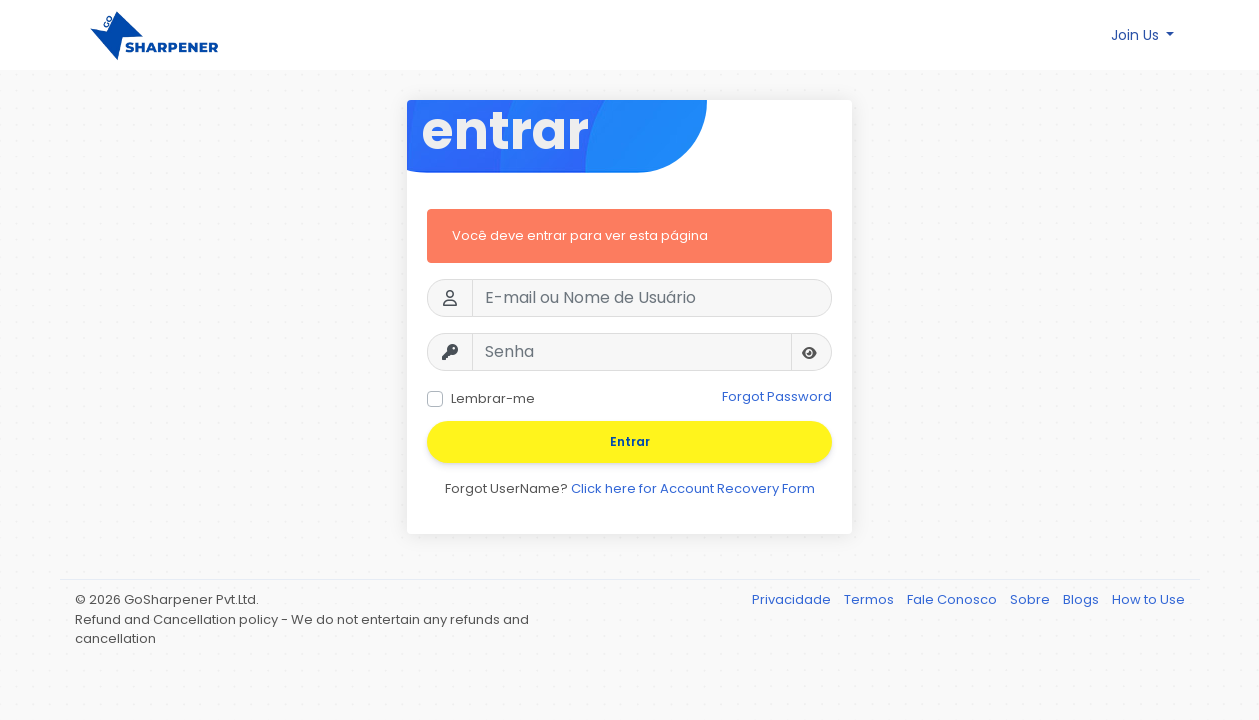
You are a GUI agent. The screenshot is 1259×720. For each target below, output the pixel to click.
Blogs (1082, 599)
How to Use (1148, 599)
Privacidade (793, 599)
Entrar (630, 441)
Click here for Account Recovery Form (693, 488)
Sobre (1031, 599)
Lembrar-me (493, 398)
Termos (870, 599)
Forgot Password (777, 396)
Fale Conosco (953, 599)
